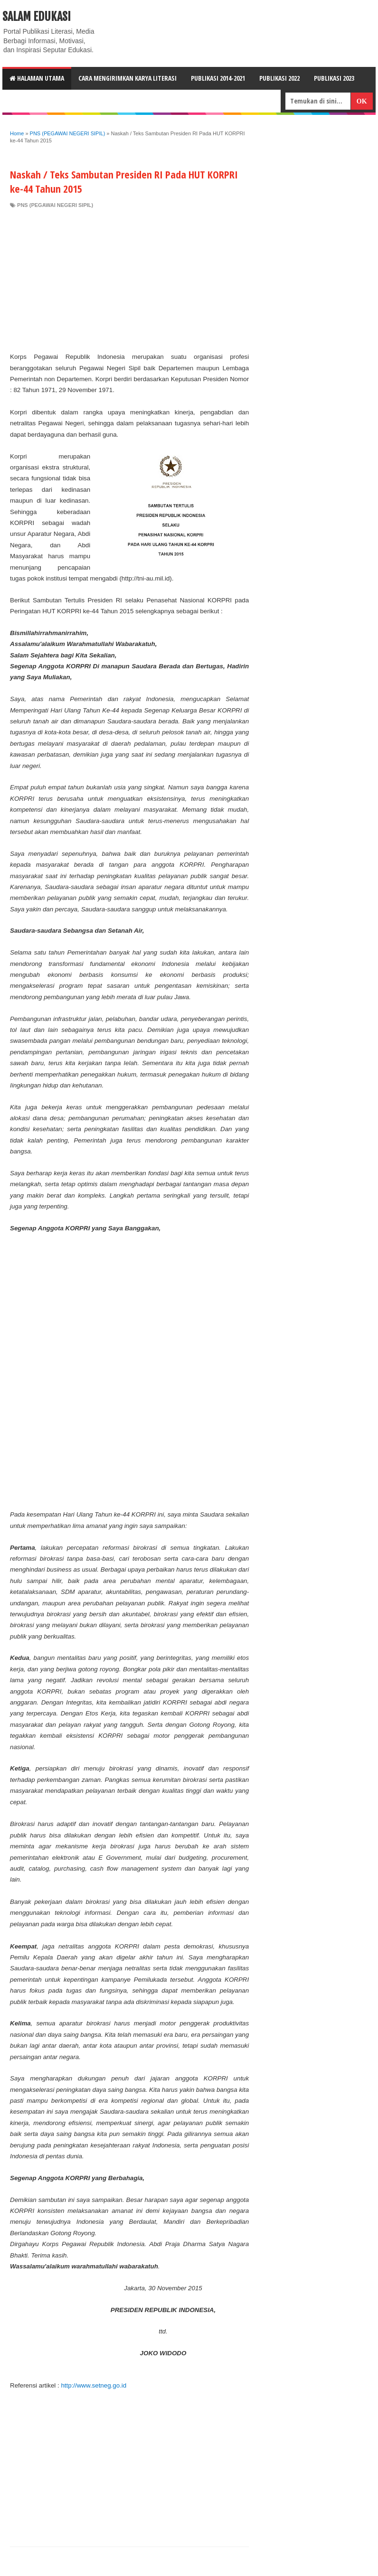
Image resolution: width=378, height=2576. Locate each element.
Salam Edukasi (36, 16)
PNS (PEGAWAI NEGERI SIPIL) (55, 205)
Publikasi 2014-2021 (218, 78)
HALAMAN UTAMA (36, 78)
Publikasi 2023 (334, 78)
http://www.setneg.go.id (93, 2385)
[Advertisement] (129, 280)
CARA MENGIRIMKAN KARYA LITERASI (127, 78)
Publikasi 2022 (279, 78)
